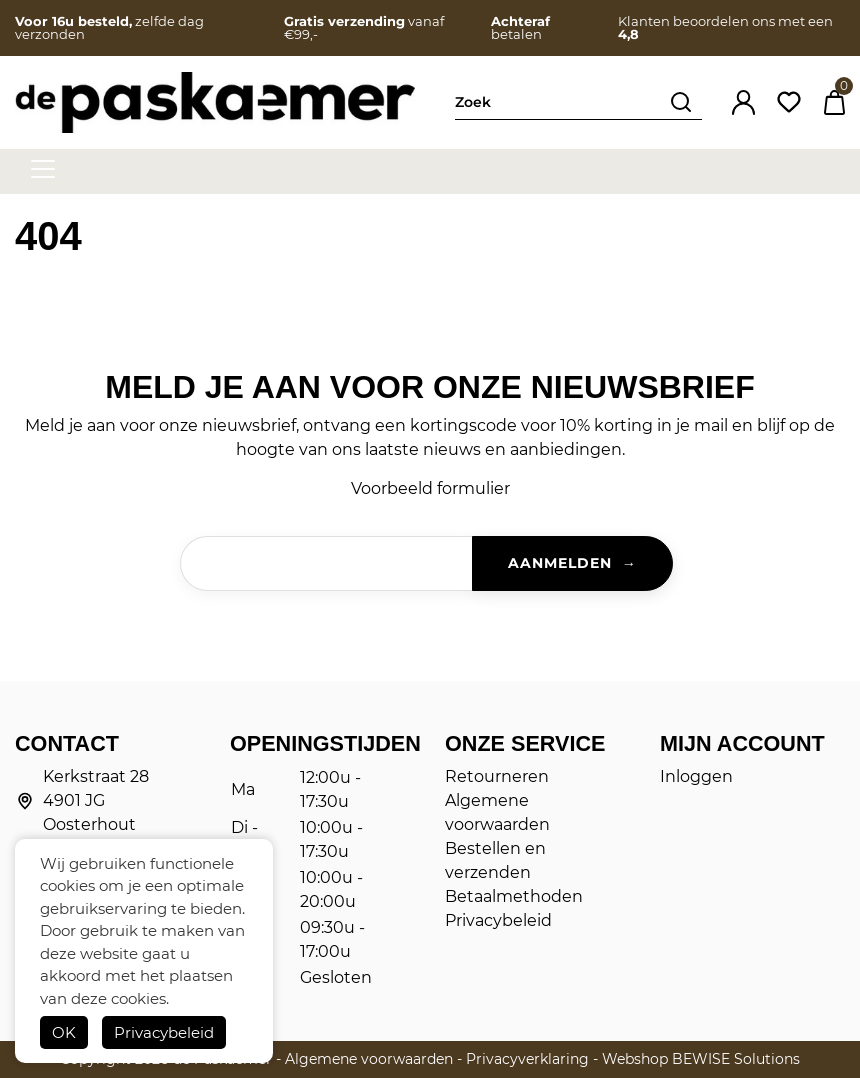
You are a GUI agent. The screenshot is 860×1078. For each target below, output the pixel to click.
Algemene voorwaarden (369, 1059)
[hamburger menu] (43, 169)
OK (64, 1032)
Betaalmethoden (514, 896)
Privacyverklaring (527, 1059)
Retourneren (497, 776)
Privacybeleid (164, 1032)
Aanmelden (560, 563)
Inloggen (696, 776)
